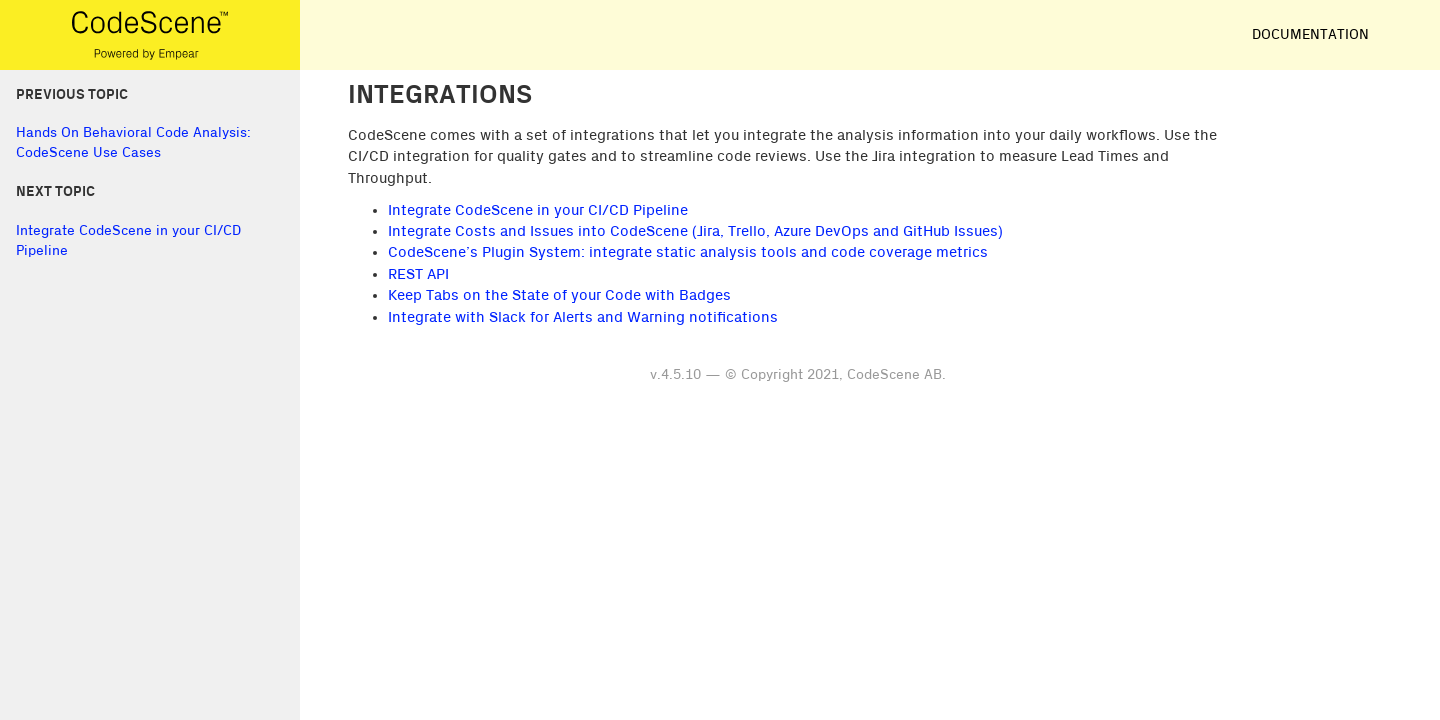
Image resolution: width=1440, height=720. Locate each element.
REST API (418, 274)
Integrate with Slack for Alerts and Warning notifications (583, 317)
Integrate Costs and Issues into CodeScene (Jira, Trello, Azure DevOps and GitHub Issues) (695, 231)
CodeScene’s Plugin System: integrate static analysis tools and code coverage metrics (688, 252)
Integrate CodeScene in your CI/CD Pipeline (538, 210)
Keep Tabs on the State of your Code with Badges (559, 295)
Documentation (1310, 35)
